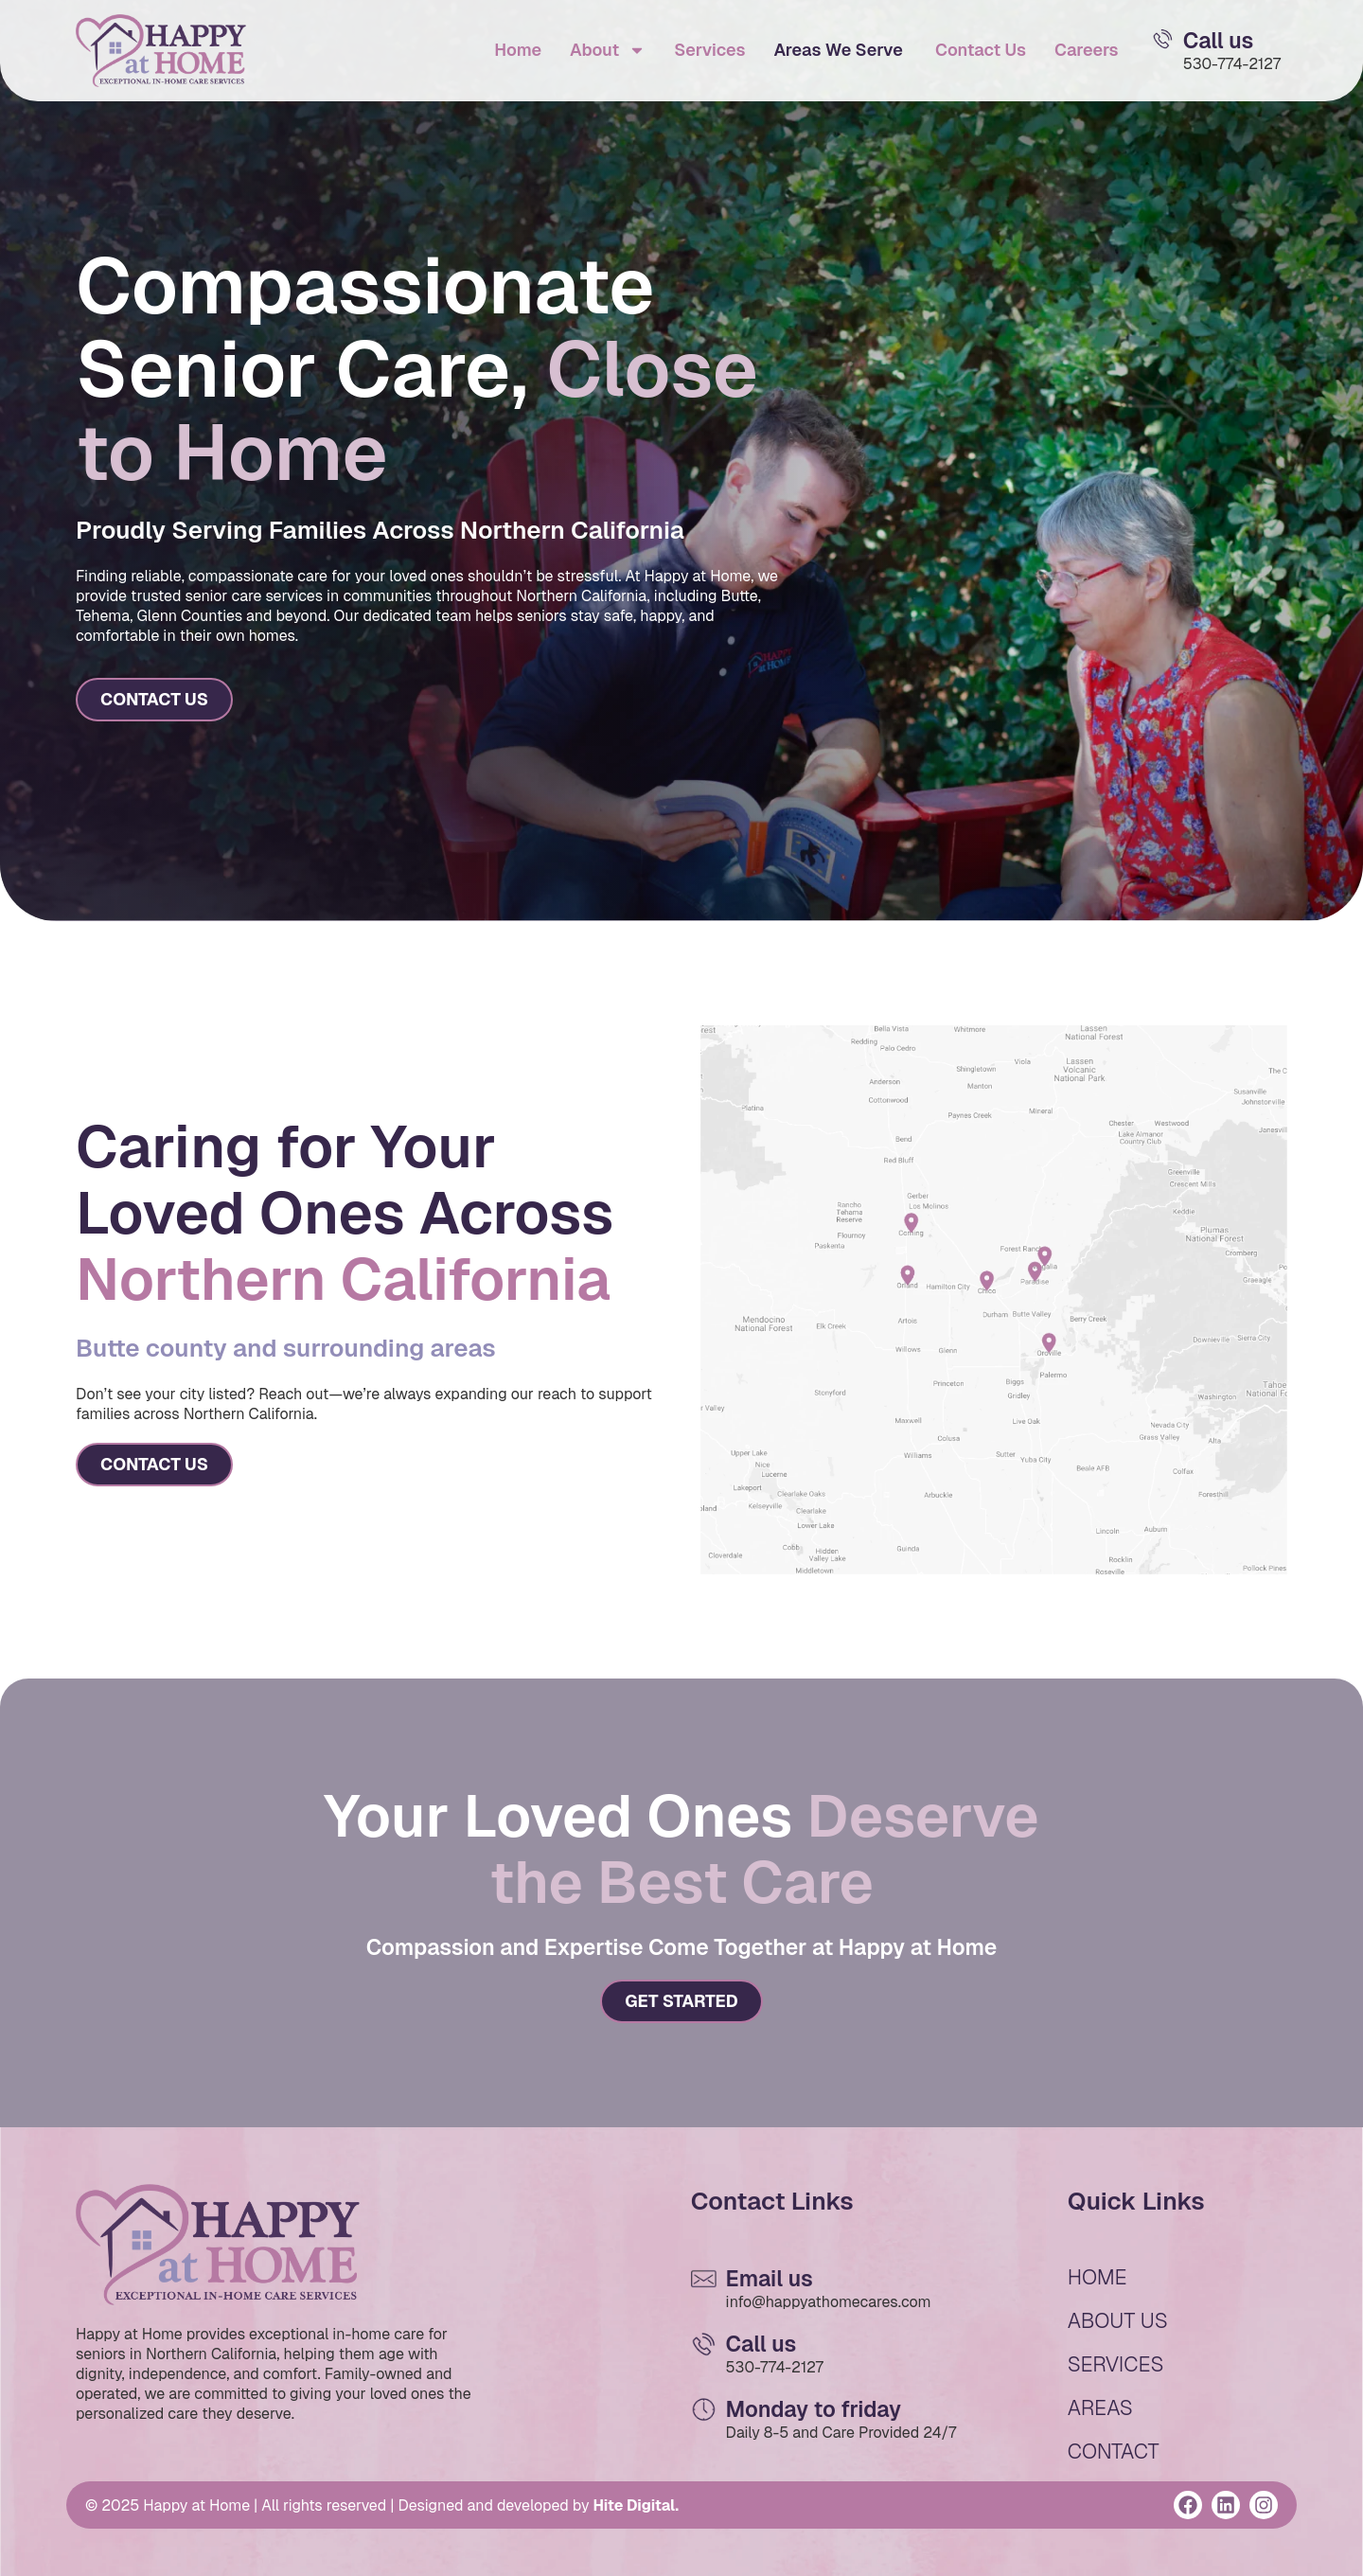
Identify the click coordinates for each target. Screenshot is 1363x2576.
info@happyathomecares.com (828, 2302)
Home (517, 50)
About (608, 50)
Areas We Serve (837, 50)
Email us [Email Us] (769, 2279)
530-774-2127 (1232, 64)
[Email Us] (1163, 38)
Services (709, 50)
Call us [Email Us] (1218, 41)
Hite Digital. (636, 2505)
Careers (1086, 50)
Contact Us (978, 50)
